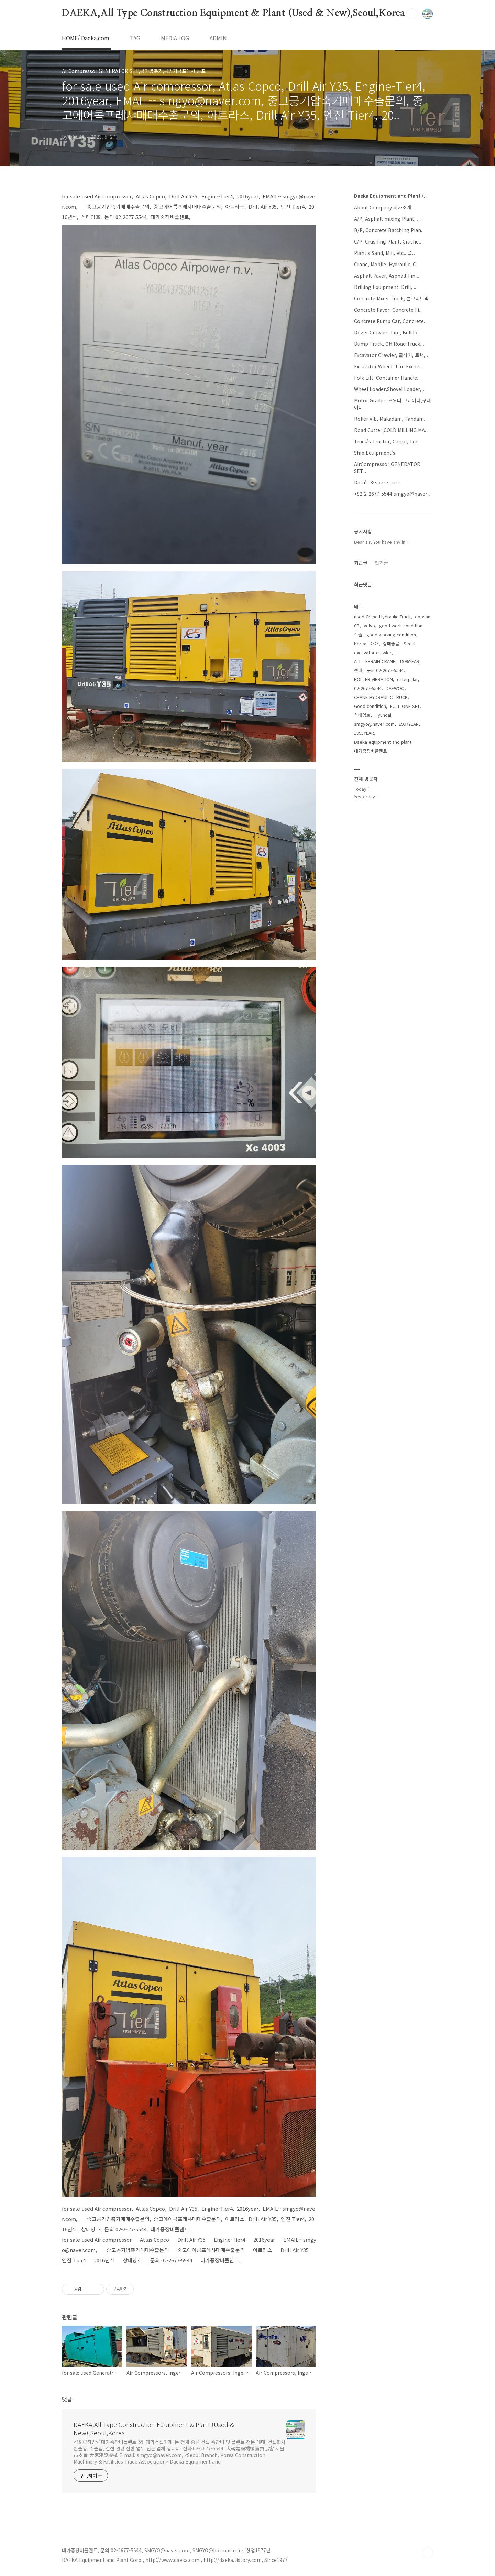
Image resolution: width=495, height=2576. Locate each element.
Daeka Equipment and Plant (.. (390, 195)
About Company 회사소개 (382, 207)
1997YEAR (409, 724)
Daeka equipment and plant (382, 742)
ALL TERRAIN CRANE (374, 661)
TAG (135, 38)
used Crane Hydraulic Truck (382, 616)
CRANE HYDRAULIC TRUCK (381, 697)
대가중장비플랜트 (370, 750)
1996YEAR (409, 661)
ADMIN (218, 38)
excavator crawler (373, 652)
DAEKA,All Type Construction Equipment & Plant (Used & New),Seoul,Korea (233, 13)
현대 (358, 670)
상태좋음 (391, 643)
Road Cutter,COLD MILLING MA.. (391, 430)
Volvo (369, 625)
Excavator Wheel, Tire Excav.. (387, 366)
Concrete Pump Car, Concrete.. (390, 320)
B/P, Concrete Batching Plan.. (389, 230)
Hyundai (383, 715)
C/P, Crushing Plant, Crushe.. (387, 241)
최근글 (360, 562)
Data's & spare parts (378, 482)
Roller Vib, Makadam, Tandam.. (390, 418)
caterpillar (407, 679)
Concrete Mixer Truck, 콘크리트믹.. (392, 298)
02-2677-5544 (368, 688)
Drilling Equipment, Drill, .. (385, 286)
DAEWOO (395, 688)
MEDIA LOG (175, 38)
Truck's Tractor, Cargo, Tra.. (387, 441)
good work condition (400, 625)
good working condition (391, 634)
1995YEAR (364, 733)
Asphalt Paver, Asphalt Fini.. (386, 275)
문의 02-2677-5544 (385, 670)
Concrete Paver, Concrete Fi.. (388, 309)
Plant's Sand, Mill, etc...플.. (384, 252)
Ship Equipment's (374, 452)
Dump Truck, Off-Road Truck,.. (389, 343)
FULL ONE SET (405, 706)
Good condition (370, 706)
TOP (427, 2552)
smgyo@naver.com (374, 724)
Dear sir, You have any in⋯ (382, 542)
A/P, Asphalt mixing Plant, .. (387, 218)
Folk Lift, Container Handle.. (387, 377)
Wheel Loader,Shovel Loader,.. (389, 389)
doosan (422, 616)
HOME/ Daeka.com (85, 38)
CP (357, 625)
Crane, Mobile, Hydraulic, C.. (386, 264)
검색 (412, 14)
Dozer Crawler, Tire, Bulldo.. (387, 332)
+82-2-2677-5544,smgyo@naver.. (392, 493)
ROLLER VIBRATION (373, 679)
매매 (375, 643)
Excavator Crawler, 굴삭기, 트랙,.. (391, 355)
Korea (360, 643)
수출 (358, 634)
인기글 (381, 562)
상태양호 (362, 715)
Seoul (409, 643)
